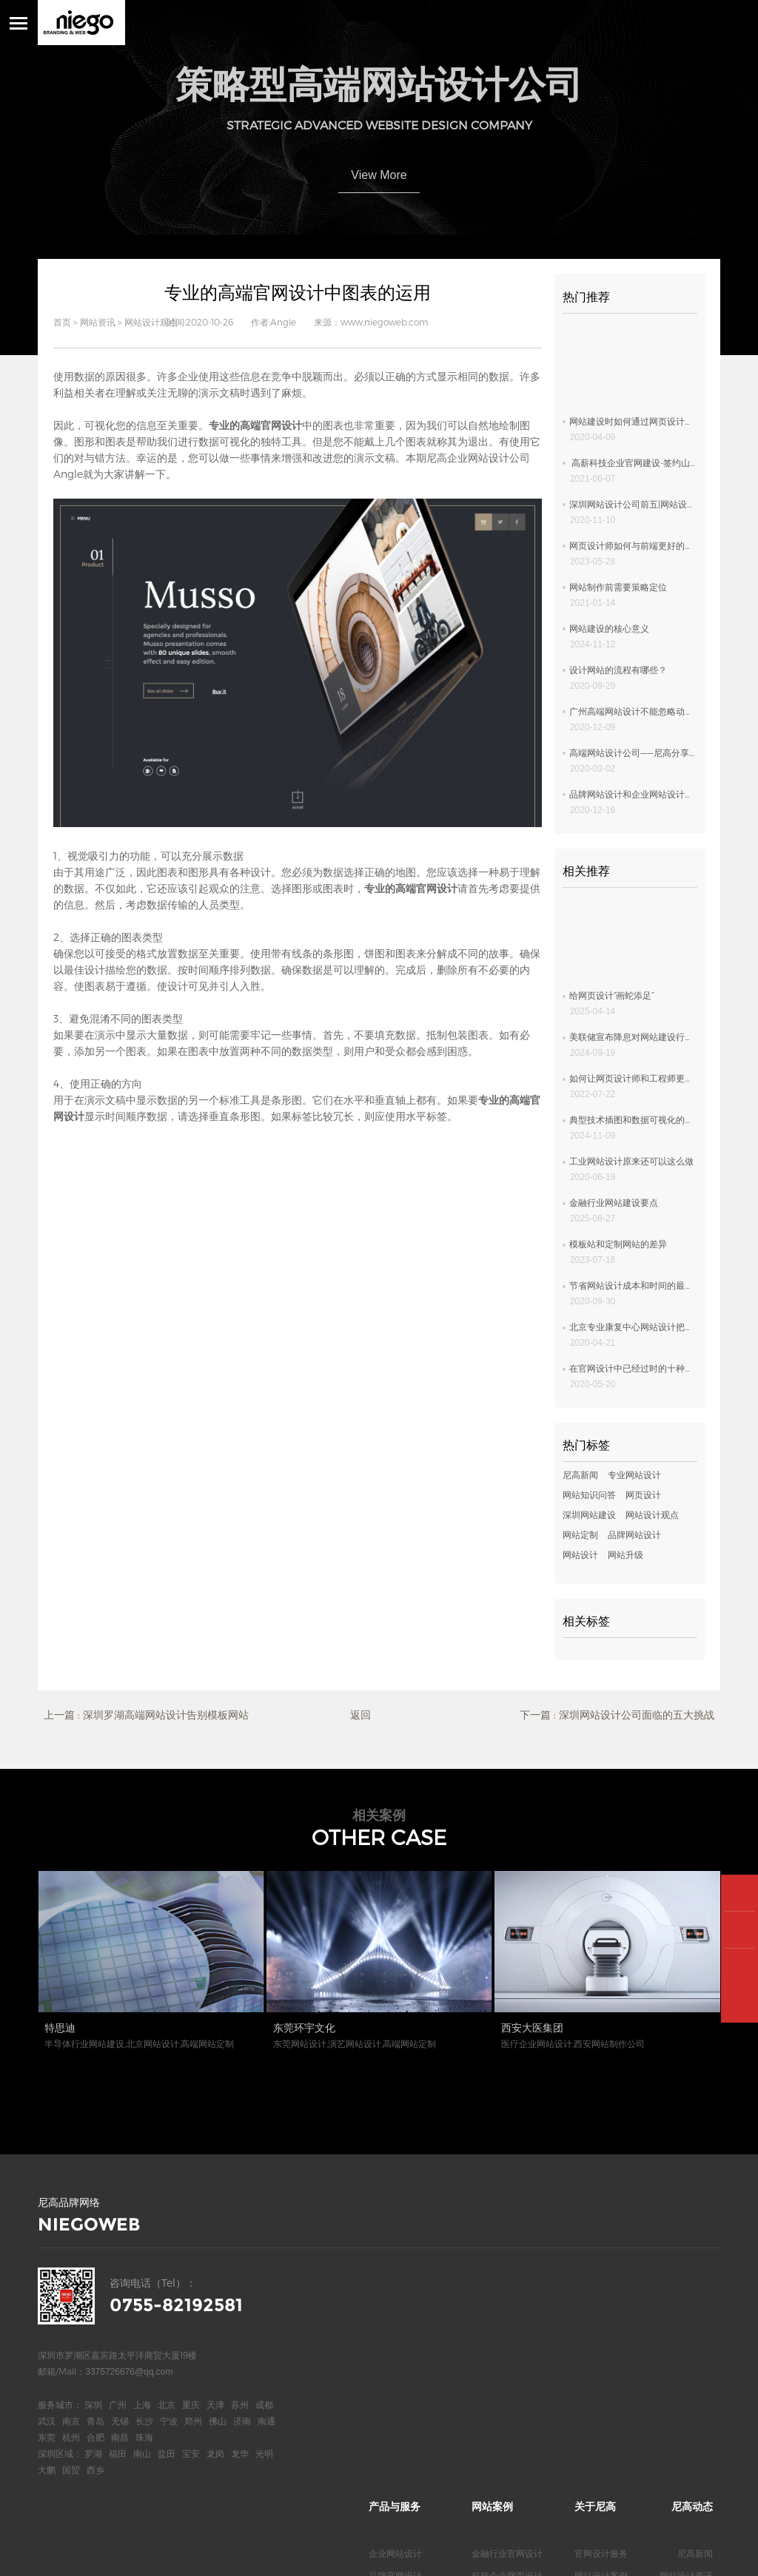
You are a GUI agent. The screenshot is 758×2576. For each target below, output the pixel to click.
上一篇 (146, 1714)
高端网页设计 (395, 2315)
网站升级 (625, 1554)
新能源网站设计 (503, 2360)
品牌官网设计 (395, 2293)
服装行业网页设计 (507, 2404)
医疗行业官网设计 (507, 2338)
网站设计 (580, 1554)
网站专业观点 (686, 2338)
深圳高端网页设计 (404, 2404)
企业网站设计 (395, 2271)
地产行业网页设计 (507, 2426)
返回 (360, 1714)
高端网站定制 (395, 2338)
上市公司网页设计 (507, 2315)
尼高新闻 (580, 1474)
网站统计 (254, 2554)
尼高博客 (592, 2382)
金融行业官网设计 (507, 2271)
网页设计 (643, 1494)
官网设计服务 (601, 2271)
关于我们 (592, 2338)
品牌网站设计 (634, 1534)
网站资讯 (97, 322)
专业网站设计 (634, 1474)
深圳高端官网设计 (404, 2382)
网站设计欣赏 (686, 2315)
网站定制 (580, 1534)
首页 (62, 322)
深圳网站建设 (589, 1514)
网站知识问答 (589, 1494)
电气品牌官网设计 (507, 2382)
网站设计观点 (151, 322)
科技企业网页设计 (507, 2293)
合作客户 (592, 2315)
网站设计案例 (601, 2293)
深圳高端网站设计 (404, 2360)
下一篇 (617, 1714)
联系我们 (592, 2360)
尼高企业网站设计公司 (478, 457)
